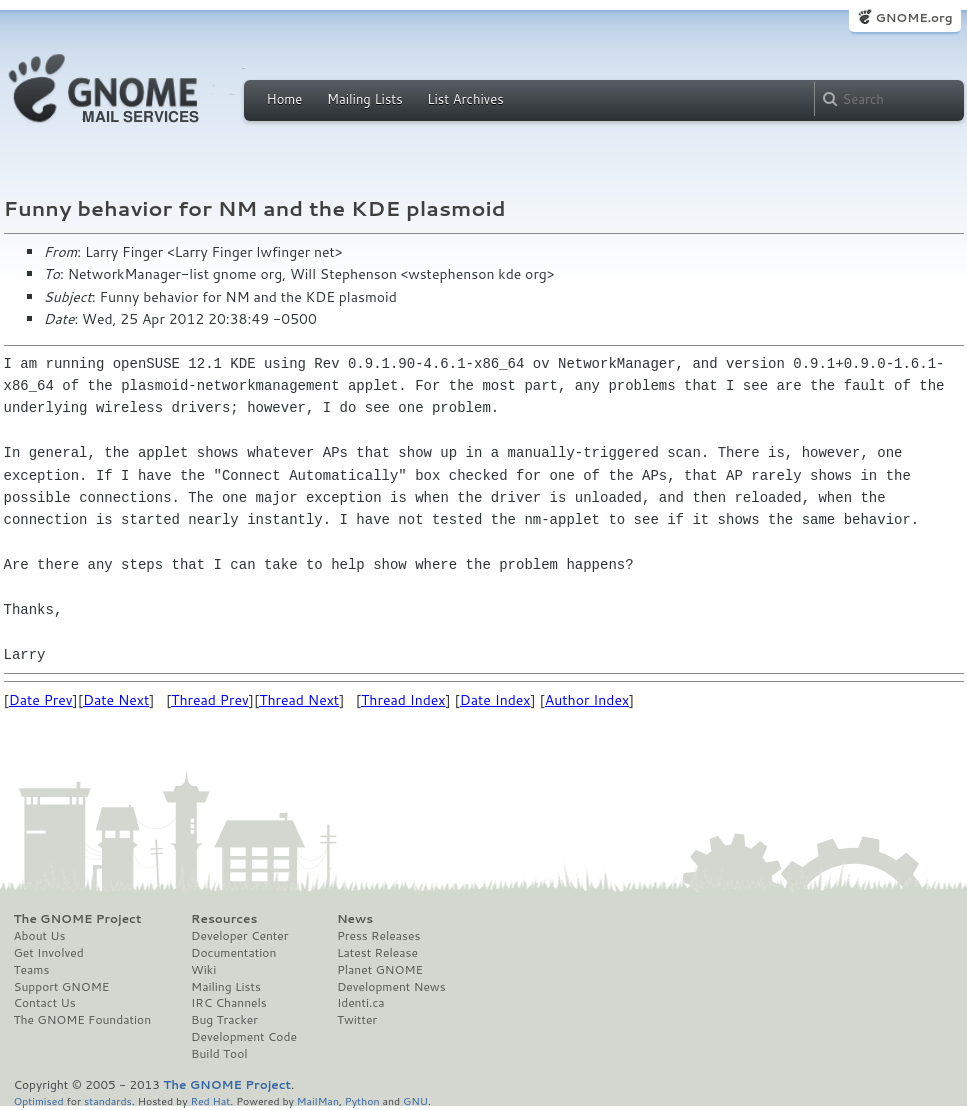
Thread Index (403, 700)
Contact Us (45, 1003)
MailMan (318, 1100)
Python (362, 1100)
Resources (224, 919)
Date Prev (41, 700)
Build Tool (219, 1054)
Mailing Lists (365, 99)
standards (108, 1100)
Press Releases (378, 936)
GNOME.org (913, 17)
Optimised (39, 1100)
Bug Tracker (224, 1020)
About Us (40, 936)
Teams (32, 970)
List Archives (465, 99)
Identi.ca (361, 1003)
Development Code (244, 1037)
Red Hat (210, 1100)
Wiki (203, 970)
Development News (391, 987)
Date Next (116, 700)
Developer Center (239, 936)
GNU (415, 1100)
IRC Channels (229, 1003)
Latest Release (377, 953)
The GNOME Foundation (83, 1020)
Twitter (357, 1020)
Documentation (233, 953)
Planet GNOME (380, 970)
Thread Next (299, 700)
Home (285, 99)
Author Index (587, 700)
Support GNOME (62, 987)
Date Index (495, 700)
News (355, 919)
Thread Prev (210, 700)
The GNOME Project (78, 919)
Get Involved (49, 953)
